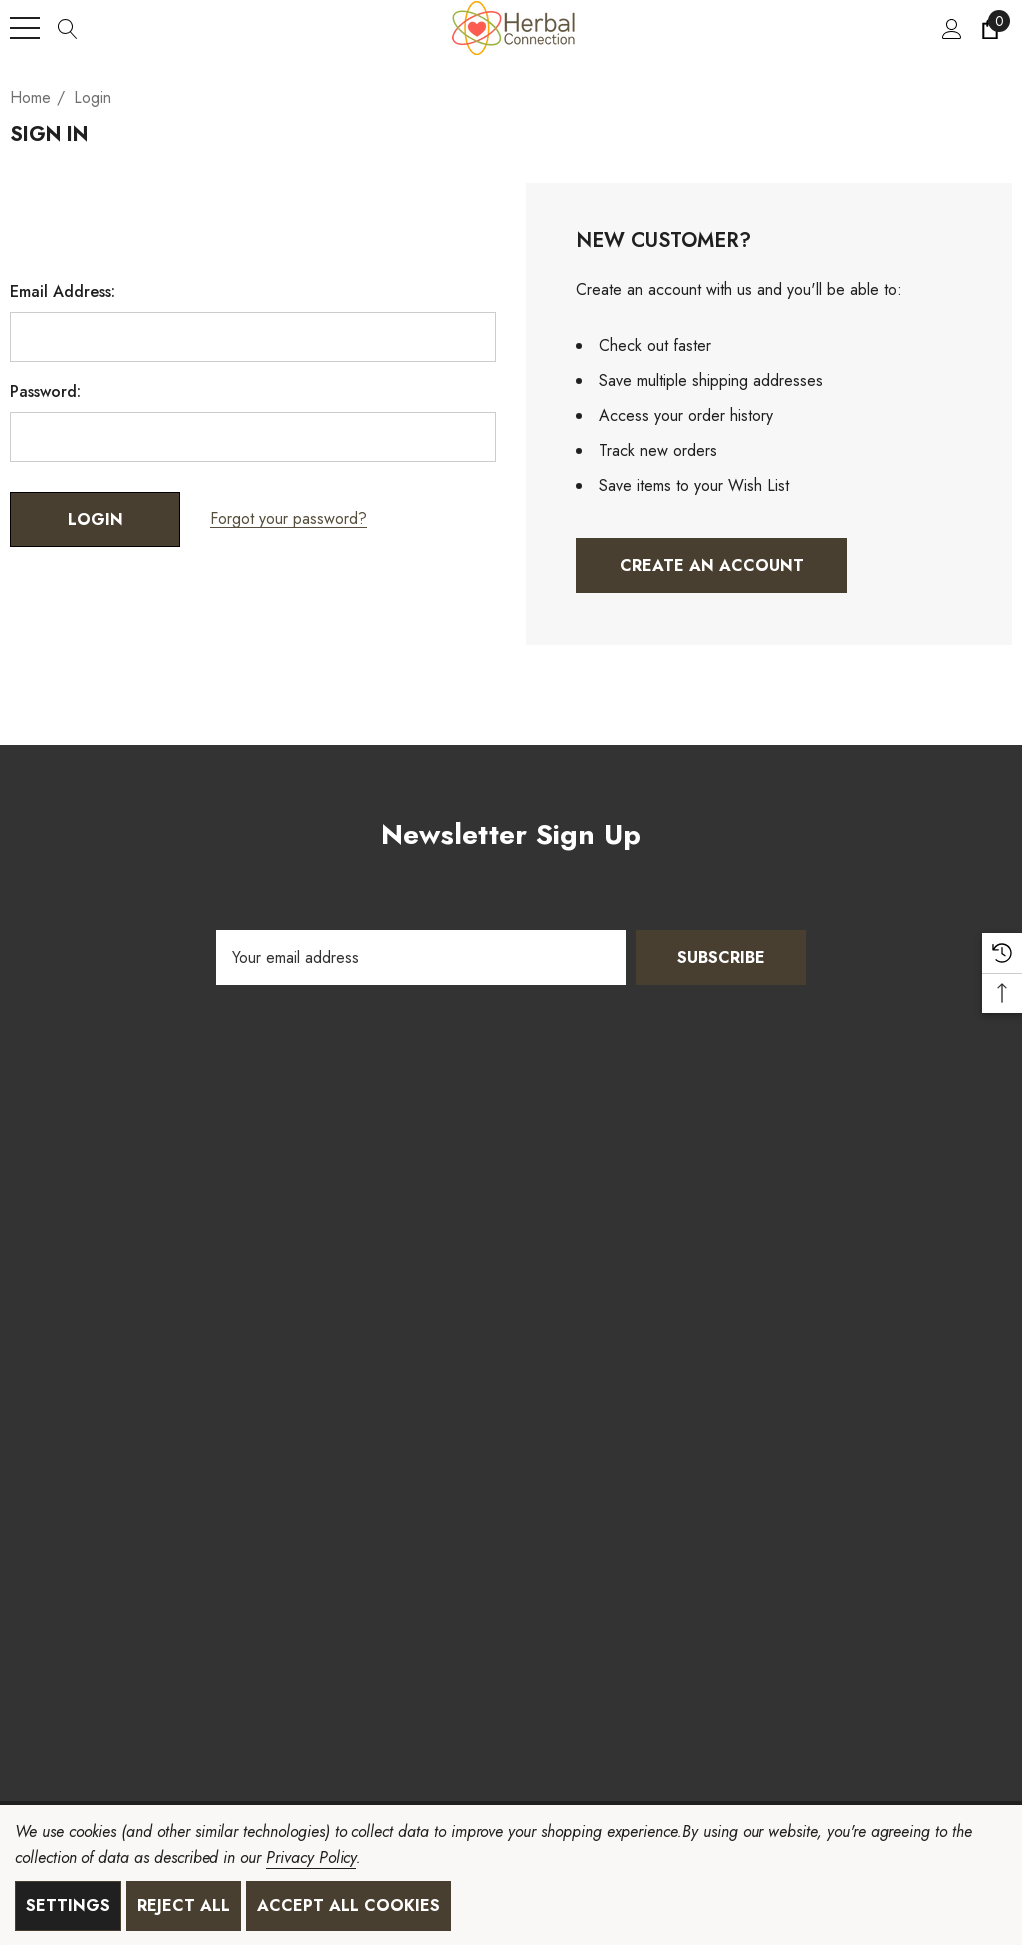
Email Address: (62, 292)
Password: (45, 392)
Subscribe (721, 957)
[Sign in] (950, 28)
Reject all (183, 1905)
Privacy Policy (311, 1857)
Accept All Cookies (348, 1905)
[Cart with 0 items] (988, 28)
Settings (68, 1905)
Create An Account (712, 565)
